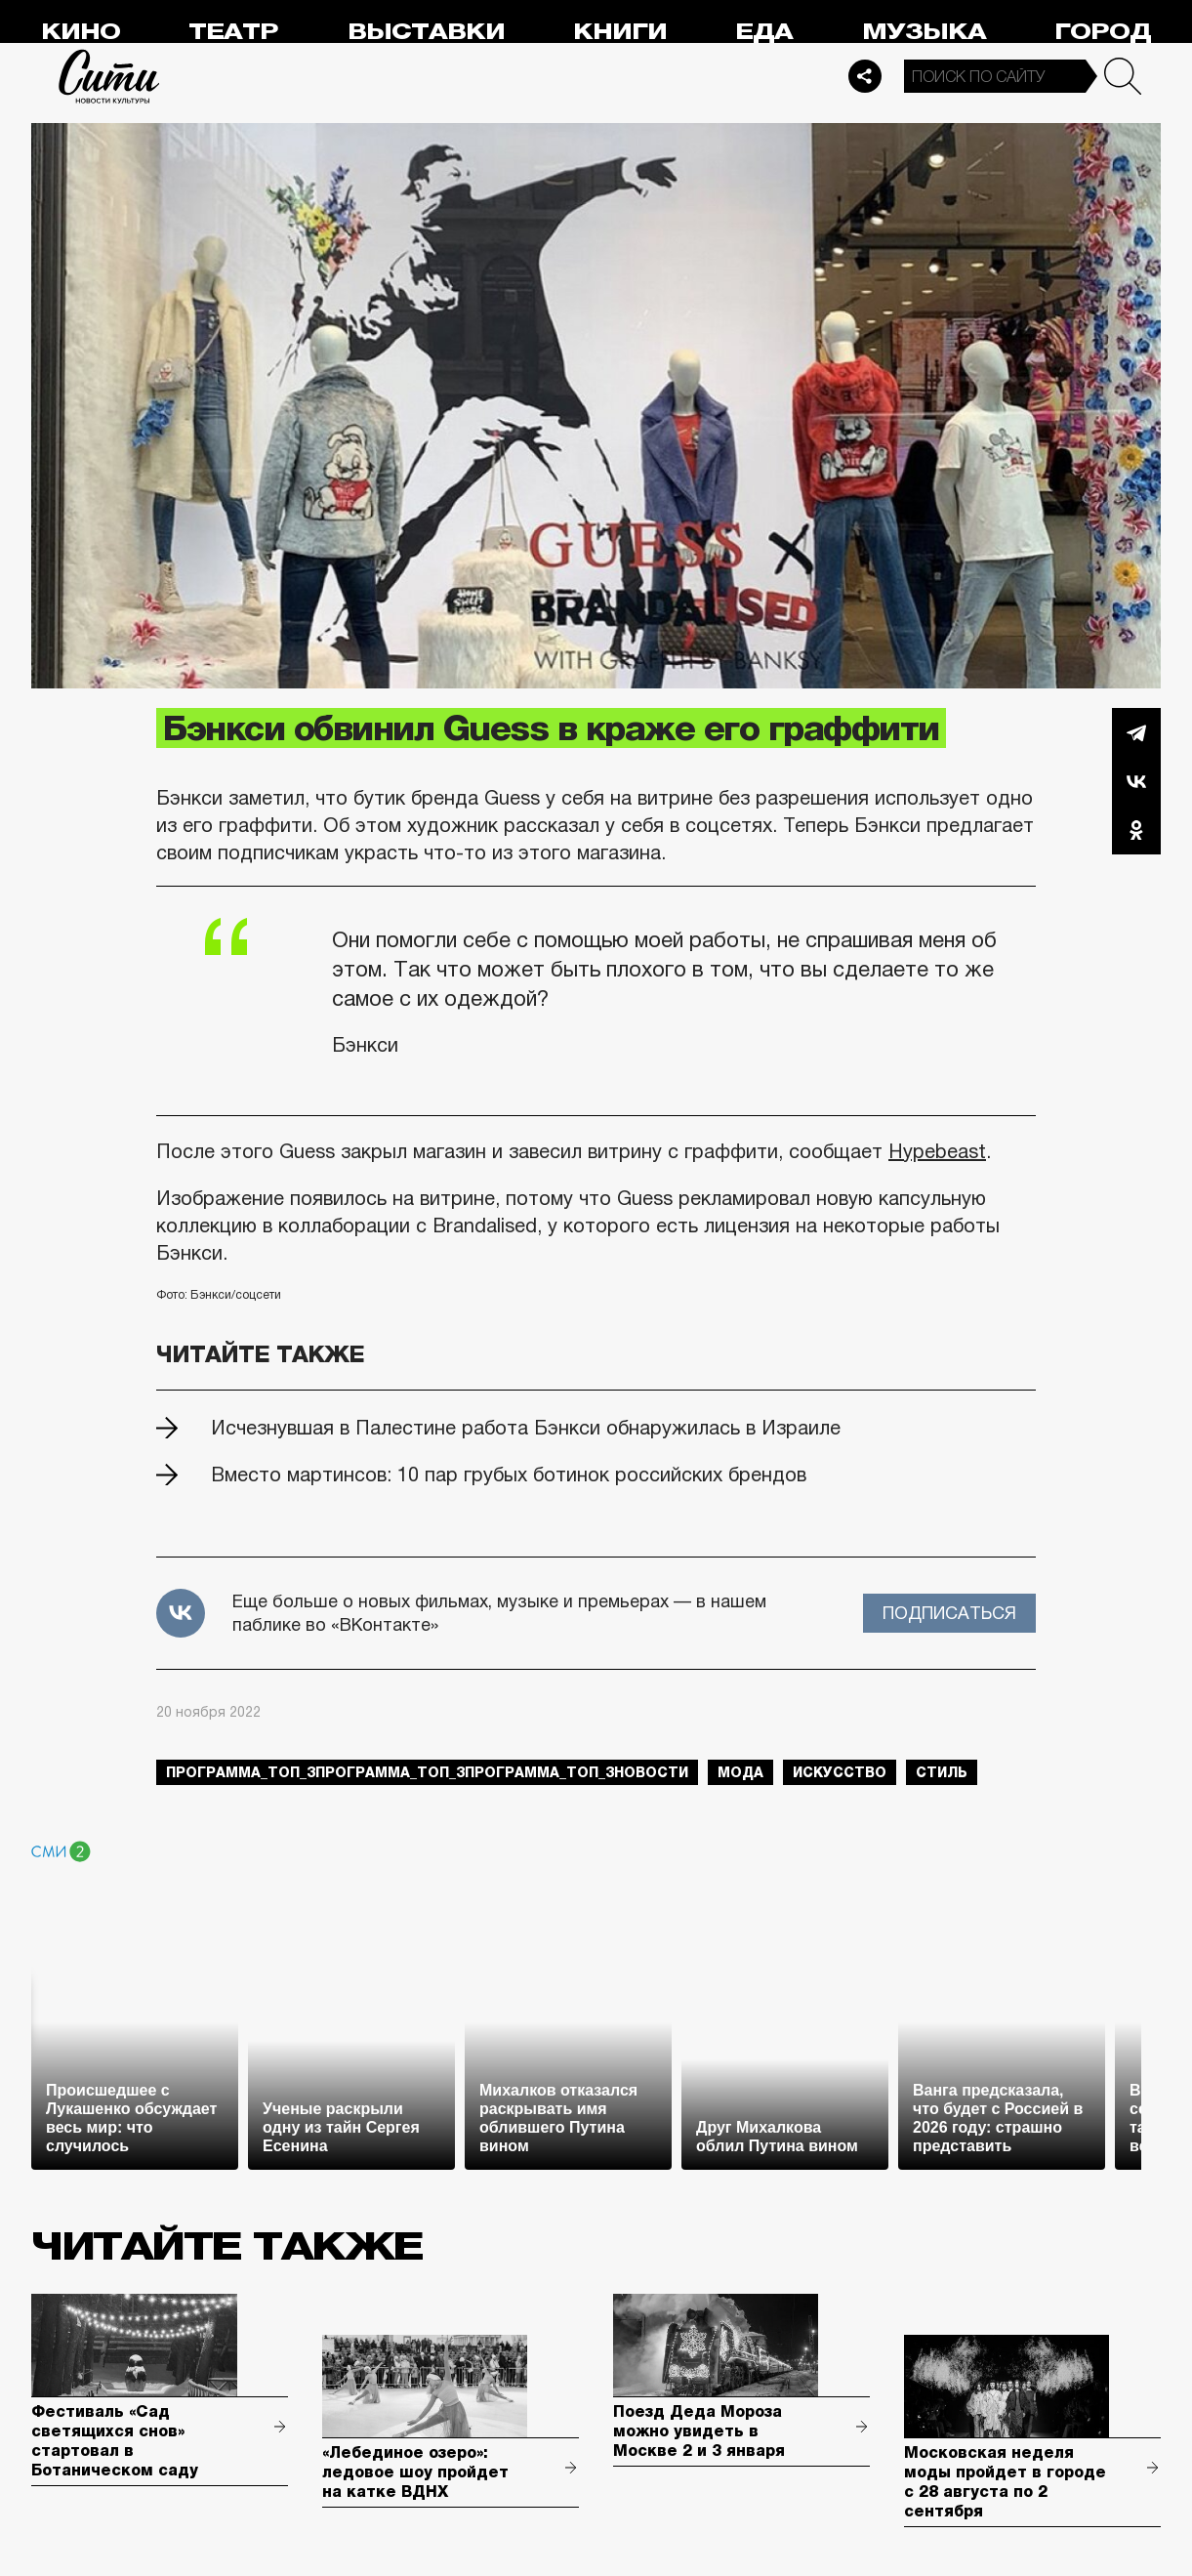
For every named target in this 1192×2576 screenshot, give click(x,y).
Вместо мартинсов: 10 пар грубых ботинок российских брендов (508, 1474)
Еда (764, 32)
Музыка (924, 32)
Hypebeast (937, 1151)
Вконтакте (1136, 781)
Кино (80, 32)
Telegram (1136, 732)
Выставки (426, 32)
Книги (620, 32)
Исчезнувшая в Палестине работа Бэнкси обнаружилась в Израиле (526, 1427)
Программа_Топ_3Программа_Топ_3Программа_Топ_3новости (427, 1772)
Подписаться (949, 1613)
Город (1102, 32)
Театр (233, 32)
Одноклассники (1136, 830)
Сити (109, 76)
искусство (839, 1772)
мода (740, 1772)
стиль (941, 1772)
